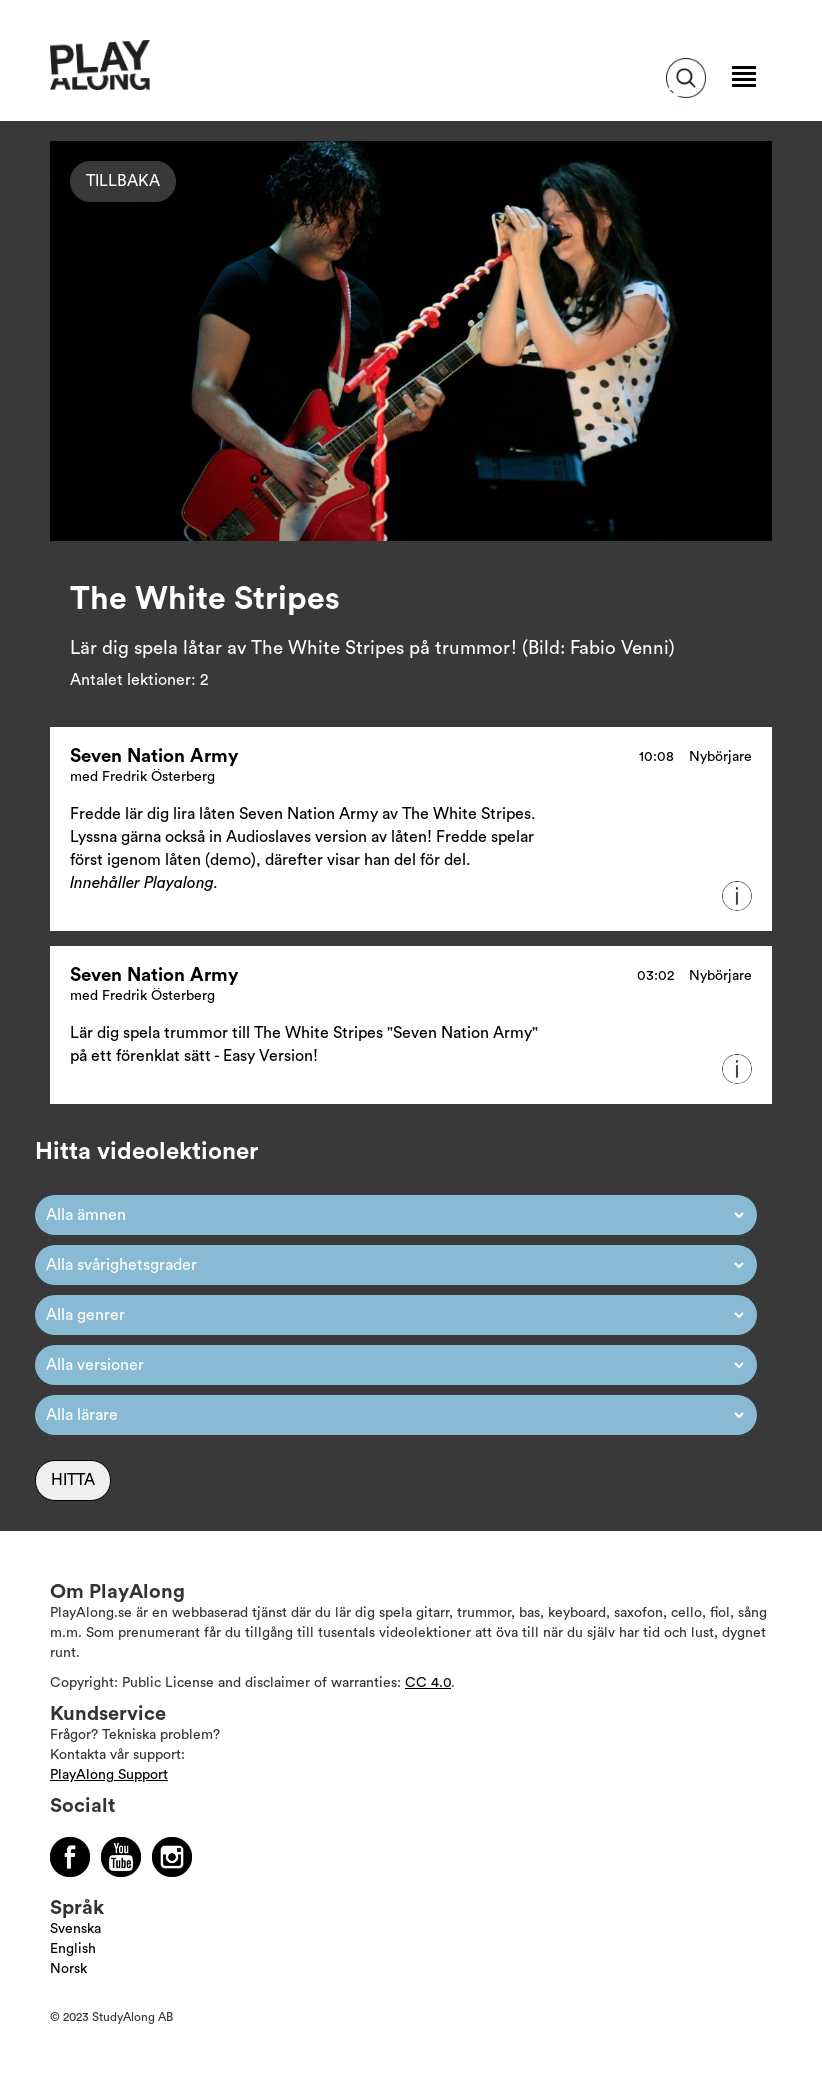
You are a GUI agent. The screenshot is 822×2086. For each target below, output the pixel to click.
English (73, 1949)
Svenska (75, 1929)
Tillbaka (123, 181)
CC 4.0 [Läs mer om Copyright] (428, 1683)
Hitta (73, 1480)
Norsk (68, 1969)
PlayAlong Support (109, 1775)
